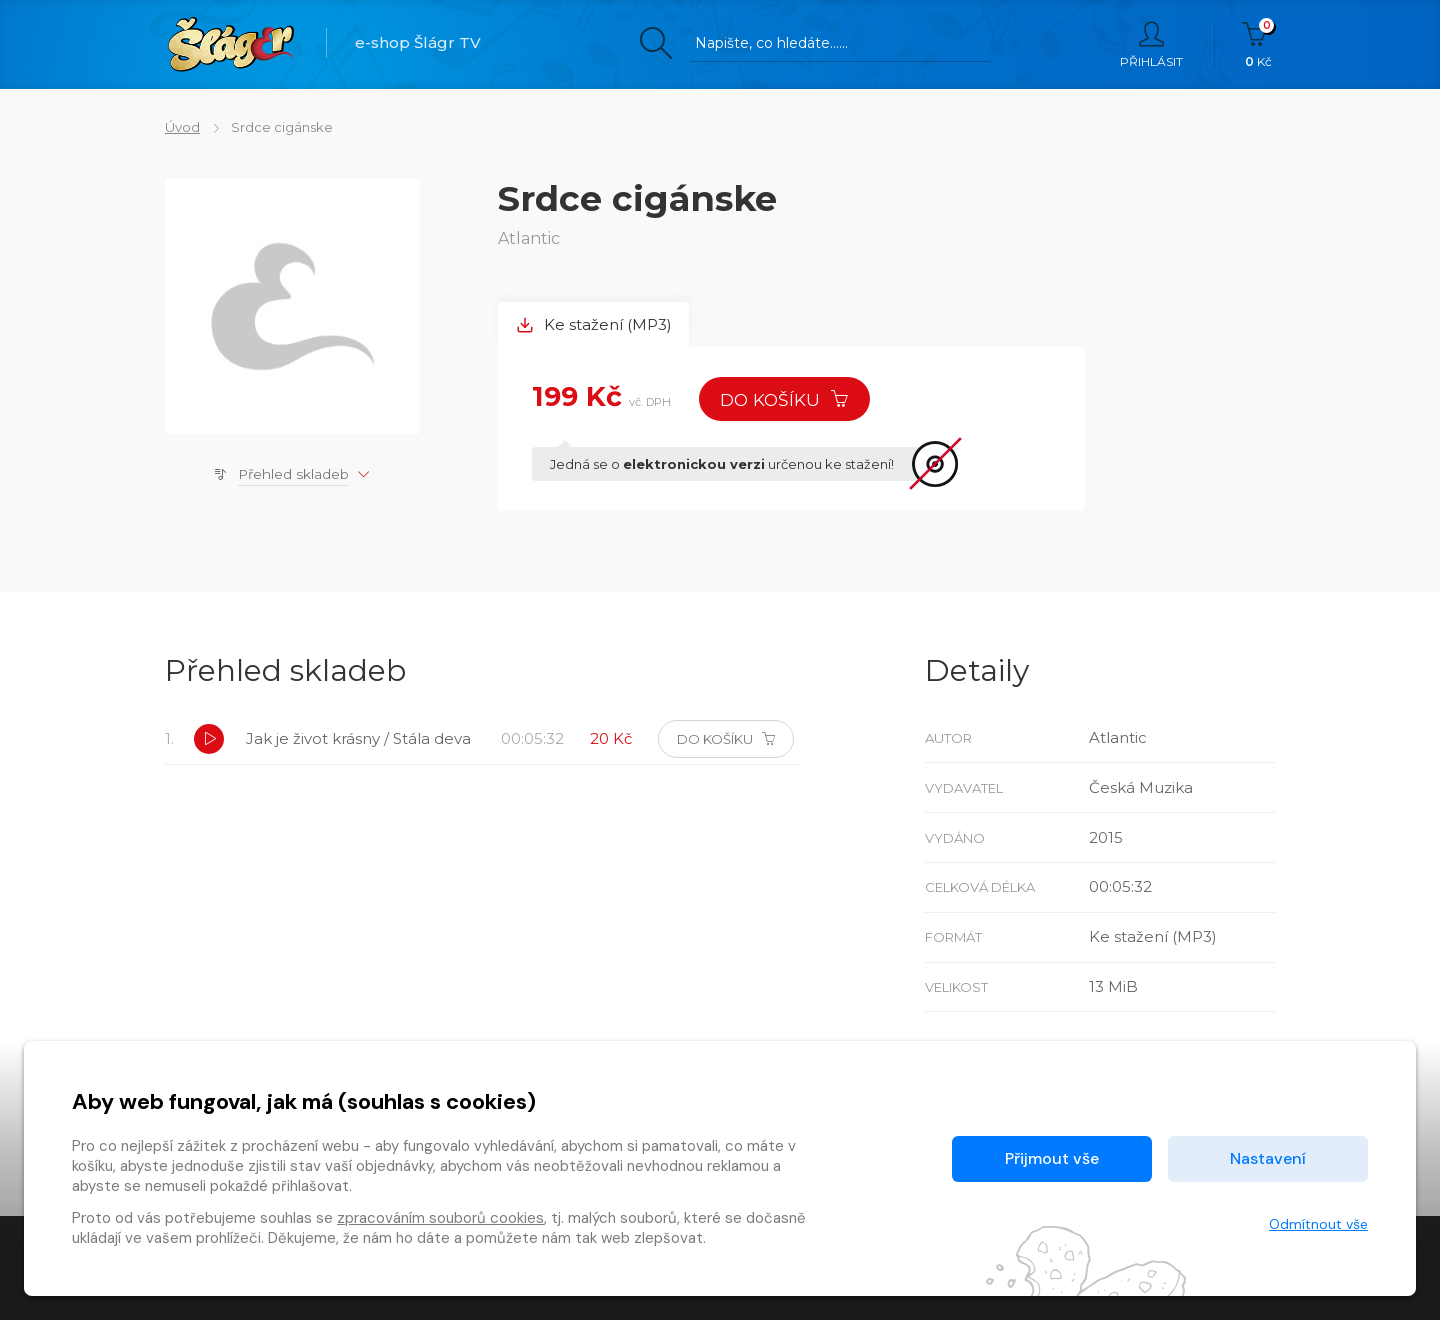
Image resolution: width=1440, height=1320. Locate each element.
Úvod (182, 127)
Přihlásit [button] (1151, 45)
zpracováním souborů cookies (440, 1218)
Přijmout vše (1052, 1158)
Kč (1258, 45)
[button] (209, 739)
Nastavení (1268, 1158)
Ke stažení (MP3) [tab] (594, 324)
